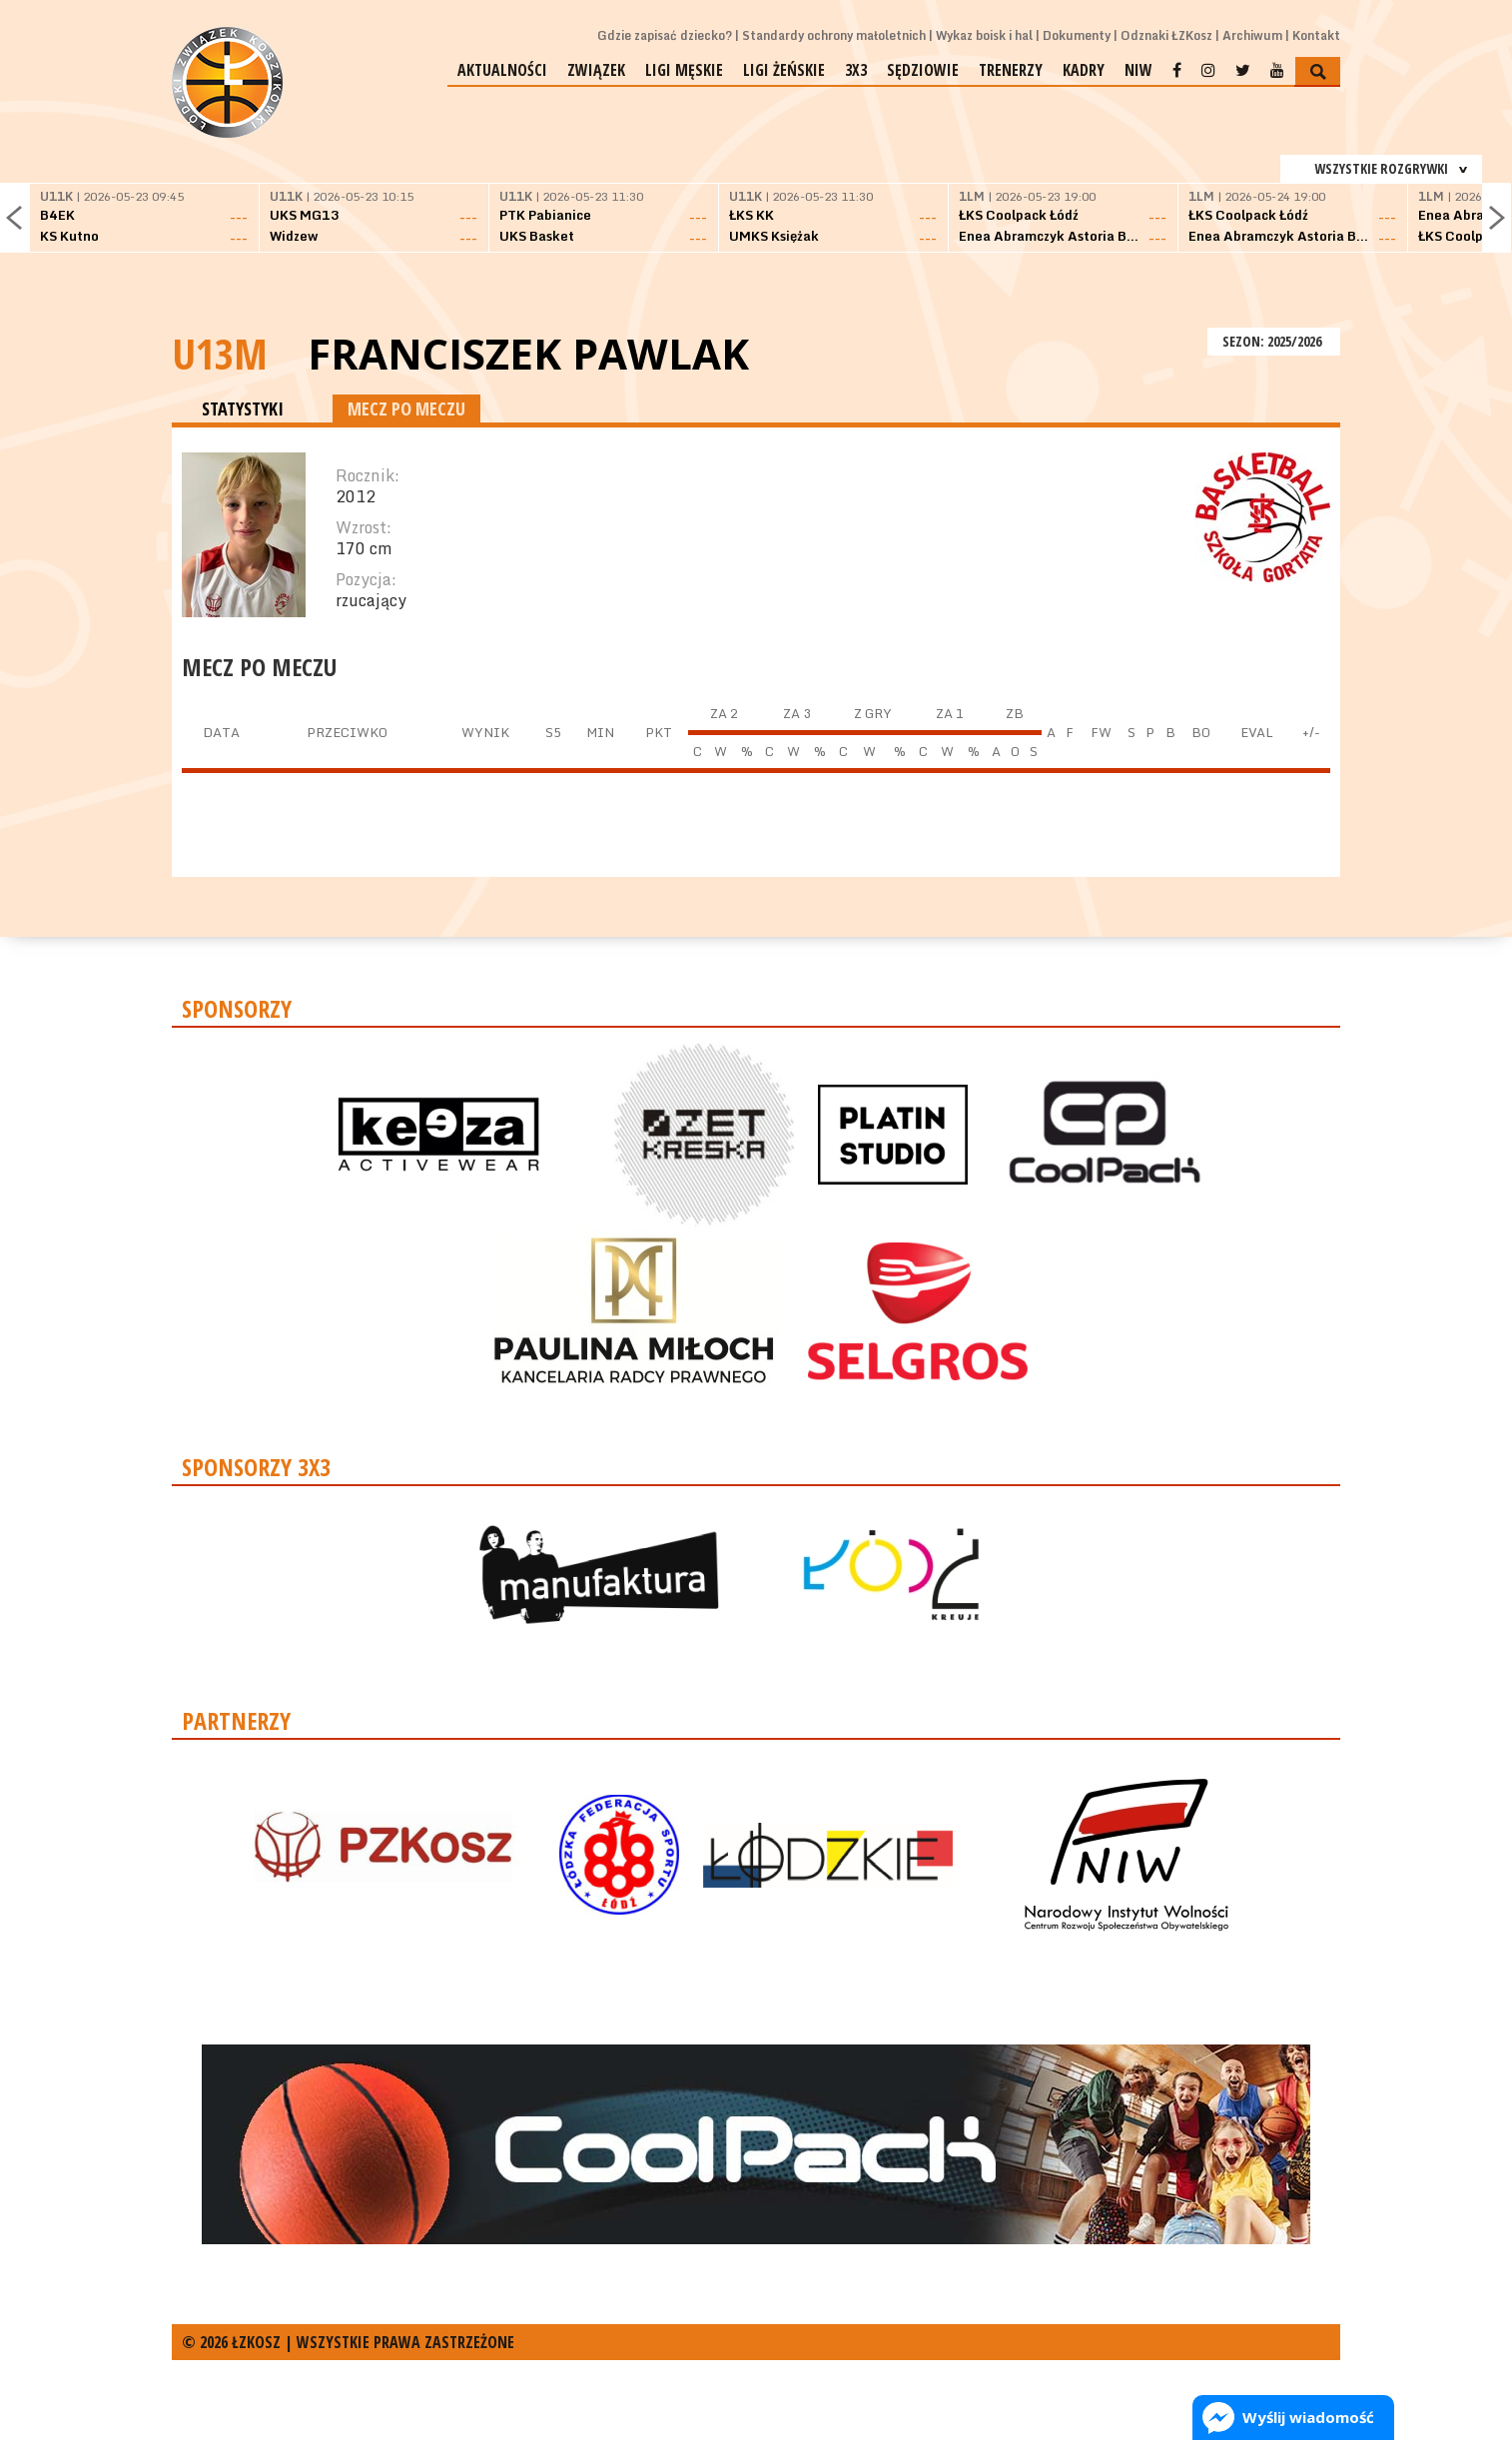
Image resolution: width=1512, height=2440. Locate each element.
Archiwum (1252, 35)
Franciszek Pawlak (528, 354)
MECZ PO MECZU (406, 408)
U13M (220, 353)
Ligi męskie (684, 70)
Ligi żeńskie (784, 70)
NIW (1138, 70)
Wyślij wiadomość (1308, 2417)
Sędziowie (923, 70)
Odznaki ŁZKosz (1166, 35)
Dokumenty (1077, 35)
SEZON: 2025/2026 (1273, 341)
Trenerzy (1011, 70)
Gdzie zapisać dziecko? (664, 35)
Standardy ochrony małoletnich (834, 35)
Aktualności (502, 70)
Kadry (1084, 70)
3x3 (856, 70)
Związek (596, 70)
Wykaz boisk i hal (984, 35)
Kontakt (1316, 35)
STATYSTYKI (243, 408)
